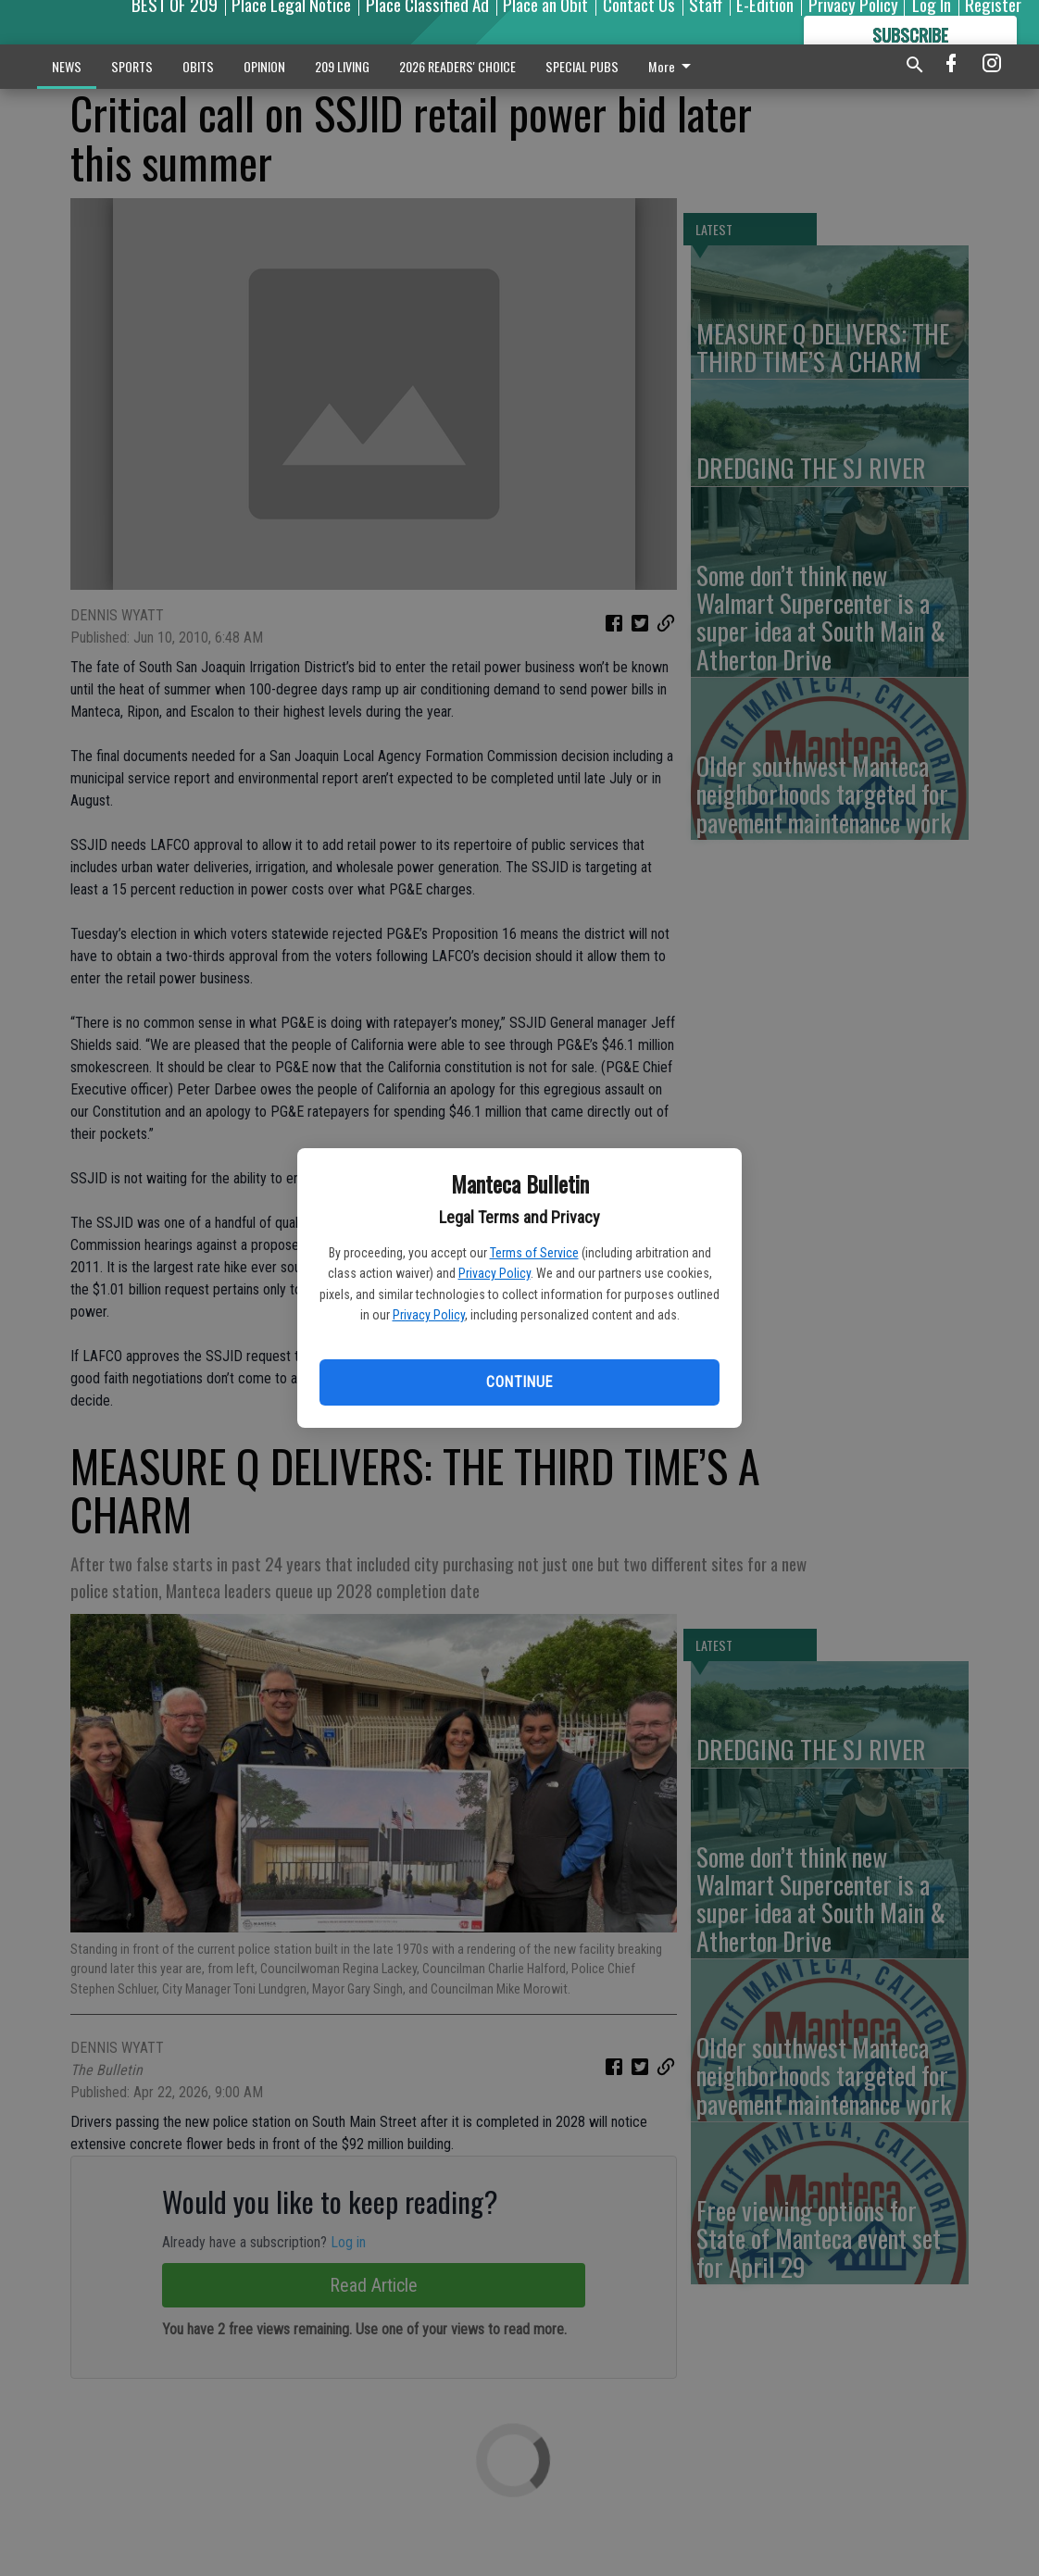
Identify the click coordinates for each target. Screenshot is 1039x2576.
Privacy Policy (494, 1273)
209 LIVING (342, 66)
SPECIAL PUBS (582, 66)
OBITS (198, 66)
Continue (519, 1382)
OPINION (264, 66)
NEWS (66, 66)
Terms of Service (534, 1252)
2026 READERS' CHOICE (457, 66)
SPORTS (132, 66)
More (672, 66)
